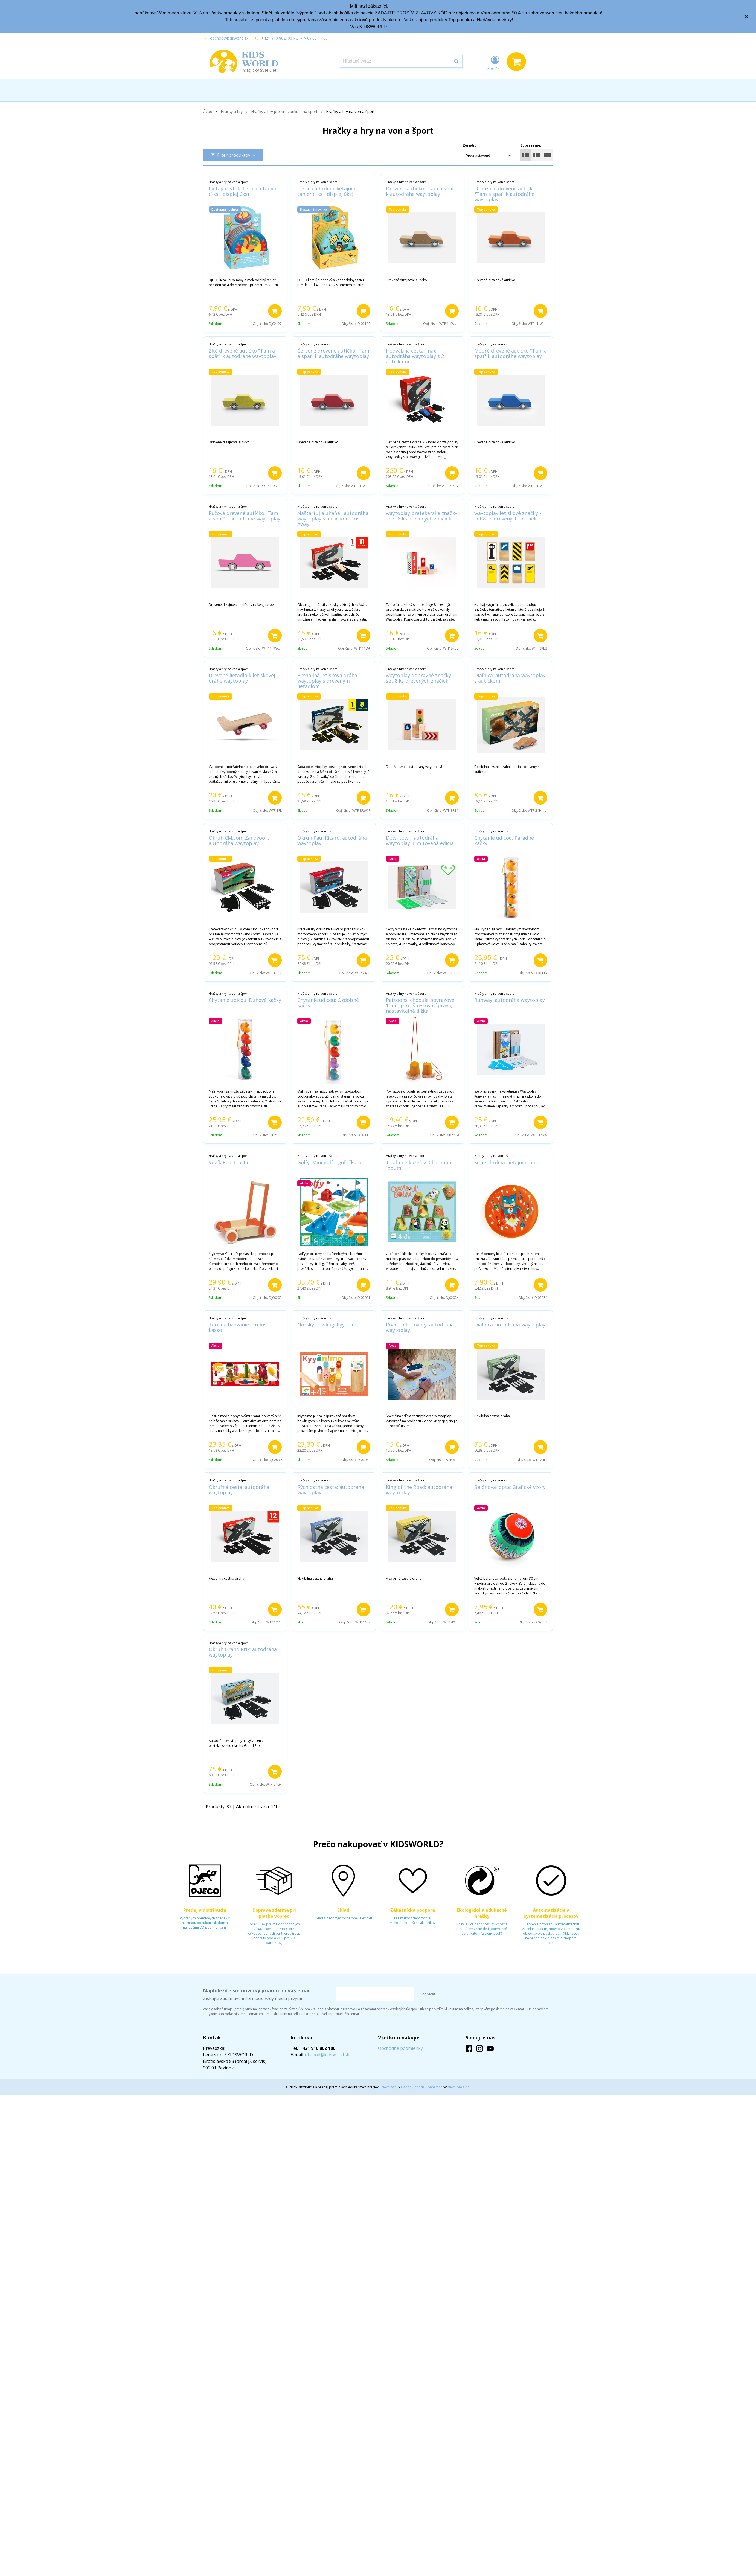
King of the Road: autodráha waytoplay (419, 1490)
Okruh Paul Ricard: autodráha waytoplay (332, 840)
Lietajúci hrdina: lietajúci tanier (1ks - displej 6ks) (326, 191)
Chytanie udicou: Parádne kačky (504, 840)
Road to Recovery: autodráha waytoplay (420, 1327)
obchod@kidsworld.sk (229, 38)
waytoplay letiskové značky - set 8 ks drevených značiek (507, 516)
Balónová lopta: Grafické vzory (510, 1487)
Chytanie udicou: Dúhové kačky (245, 1000)
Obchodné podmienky (400, 2048)
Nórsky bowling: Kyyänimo (328, 1324)
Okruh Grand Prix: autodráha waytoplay (243, 1652)
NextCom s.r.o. (458, 2087)
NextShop (389, 2087)
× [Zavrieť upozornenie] (746, 16)
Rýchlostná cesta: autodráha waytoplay (330, 1490)
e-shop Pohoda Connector (421, 2087)
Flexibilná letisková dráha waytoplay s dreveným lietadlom (327, 680)
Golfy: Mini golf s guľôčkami (329, 1162)
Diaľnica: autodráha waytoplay (509, 1324)
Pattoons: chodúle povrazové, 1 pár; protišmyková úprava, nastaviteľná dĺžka (421, 1005)
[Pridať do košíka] (275, 311)
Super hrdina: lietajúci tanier (508, 1162)
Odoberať (427, 1994)
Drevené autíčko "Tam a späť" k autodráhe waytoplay (421, 191)
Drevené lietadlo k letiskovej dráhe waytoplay (242, 678)
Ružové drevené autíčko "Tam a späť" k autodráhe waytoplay (244, 516)
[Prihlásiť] (495, 63)
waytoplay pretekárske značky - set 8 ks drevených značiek (421, 516)
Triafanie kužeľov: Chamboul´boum (419, 1165)
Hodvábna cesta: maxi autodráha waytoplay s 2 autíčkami (415, 356)
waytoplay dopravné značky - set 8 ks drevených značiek (420, 678)
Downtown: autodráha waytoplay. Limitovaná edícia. (420, 840)
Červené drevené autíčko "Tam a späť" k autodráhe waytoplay (333, 353)
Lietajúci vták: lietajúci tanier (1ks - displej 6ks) (243, 191)
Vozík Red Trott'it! (230, 1162)
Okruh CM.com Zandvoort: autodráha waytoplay (240, 840)
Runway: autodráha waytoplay (509, 1000)
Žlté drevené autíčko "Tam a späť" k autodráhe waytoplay (242, 353)
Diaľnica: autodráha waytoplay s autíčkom (509, 678)
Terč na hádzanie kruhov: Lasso (238, 1327)
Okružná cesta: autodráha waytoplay (239, 1490)
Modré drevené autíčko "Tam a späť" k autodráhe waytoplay (510, 353)
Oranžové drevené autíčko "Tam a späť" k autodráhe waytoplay (505, 194)
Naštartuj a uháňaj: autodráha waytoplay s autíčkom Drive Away (332, 518)
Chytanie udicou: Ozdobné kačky (328, 1003)
